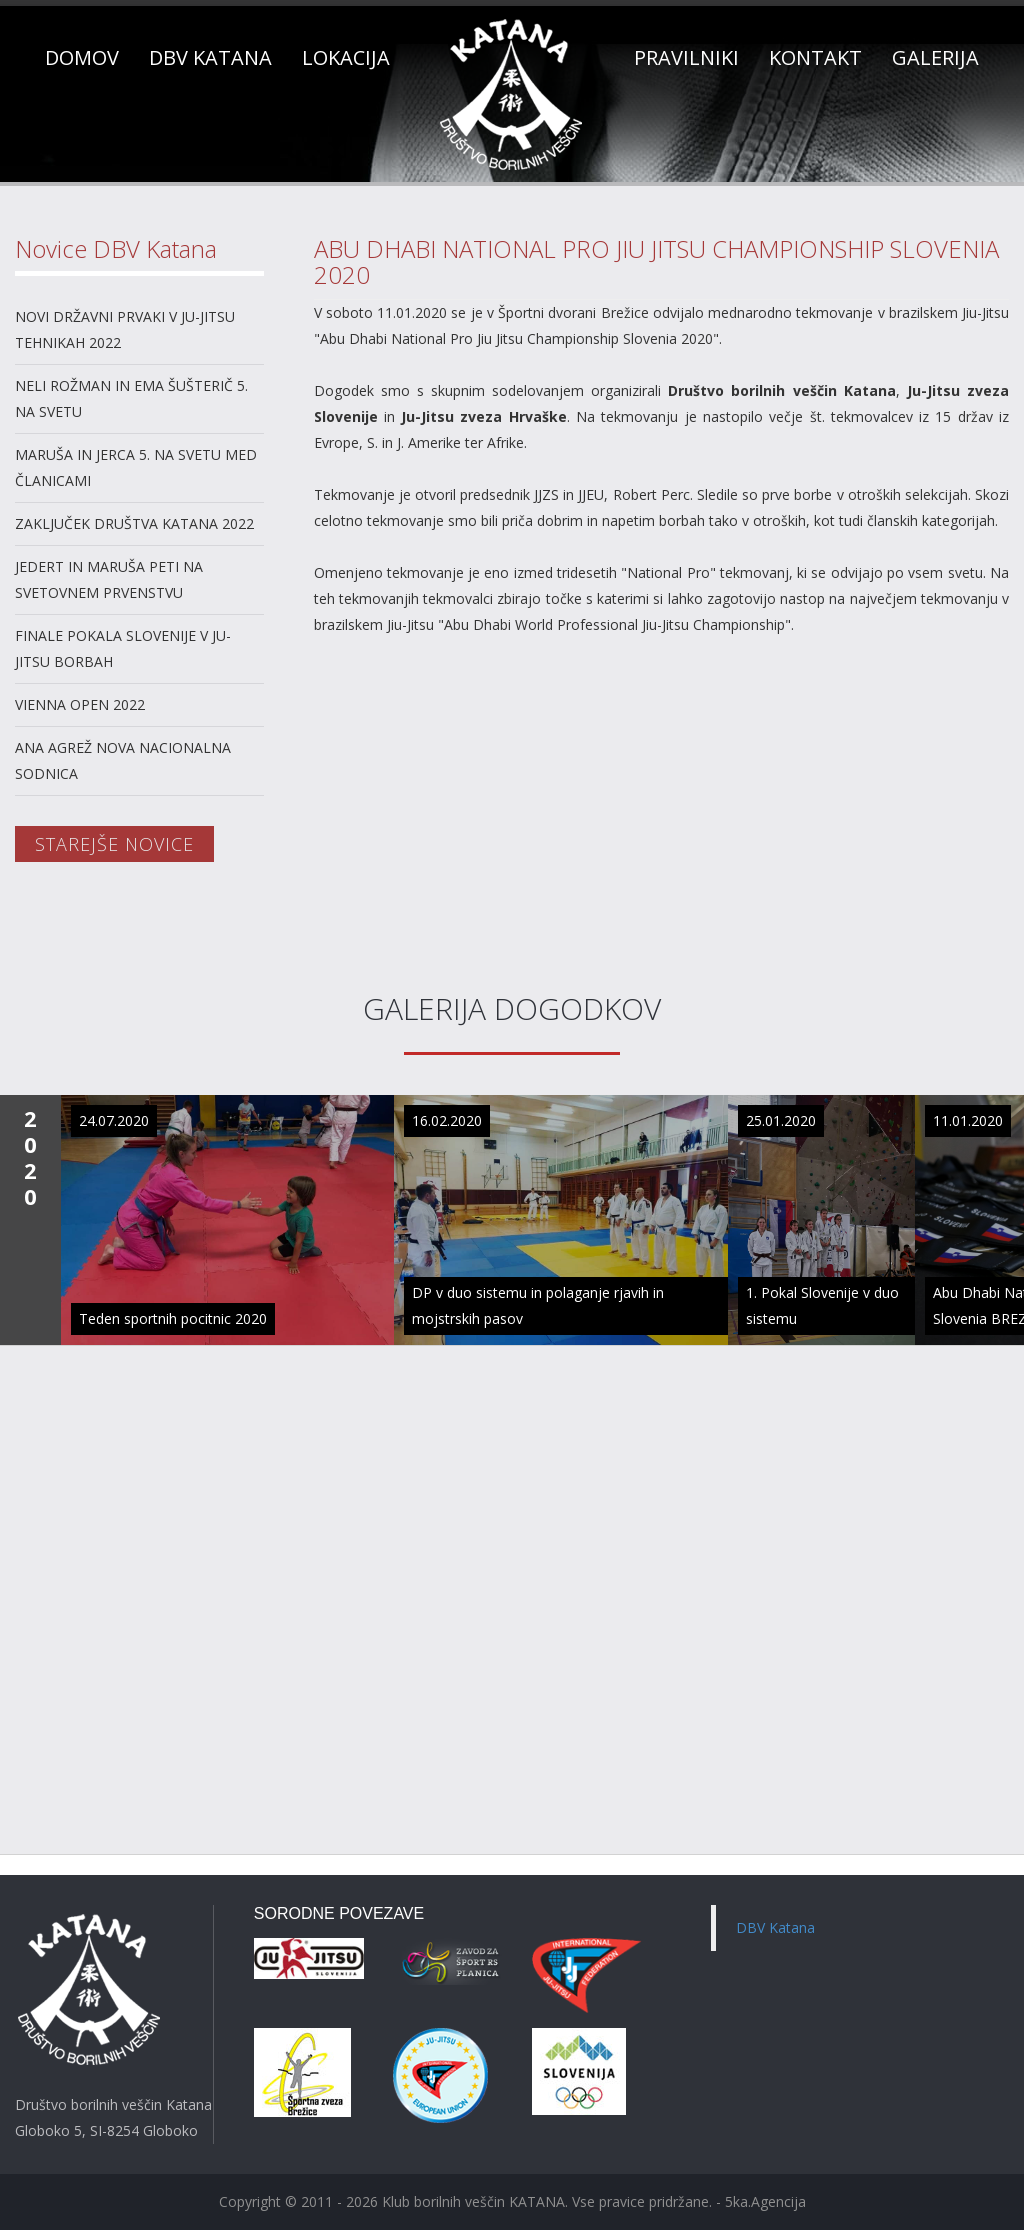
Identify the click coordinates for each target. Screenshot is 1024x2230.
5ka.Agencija (765, 2201)
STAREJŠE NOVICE (114, 844)
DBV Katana (775, 1927)
